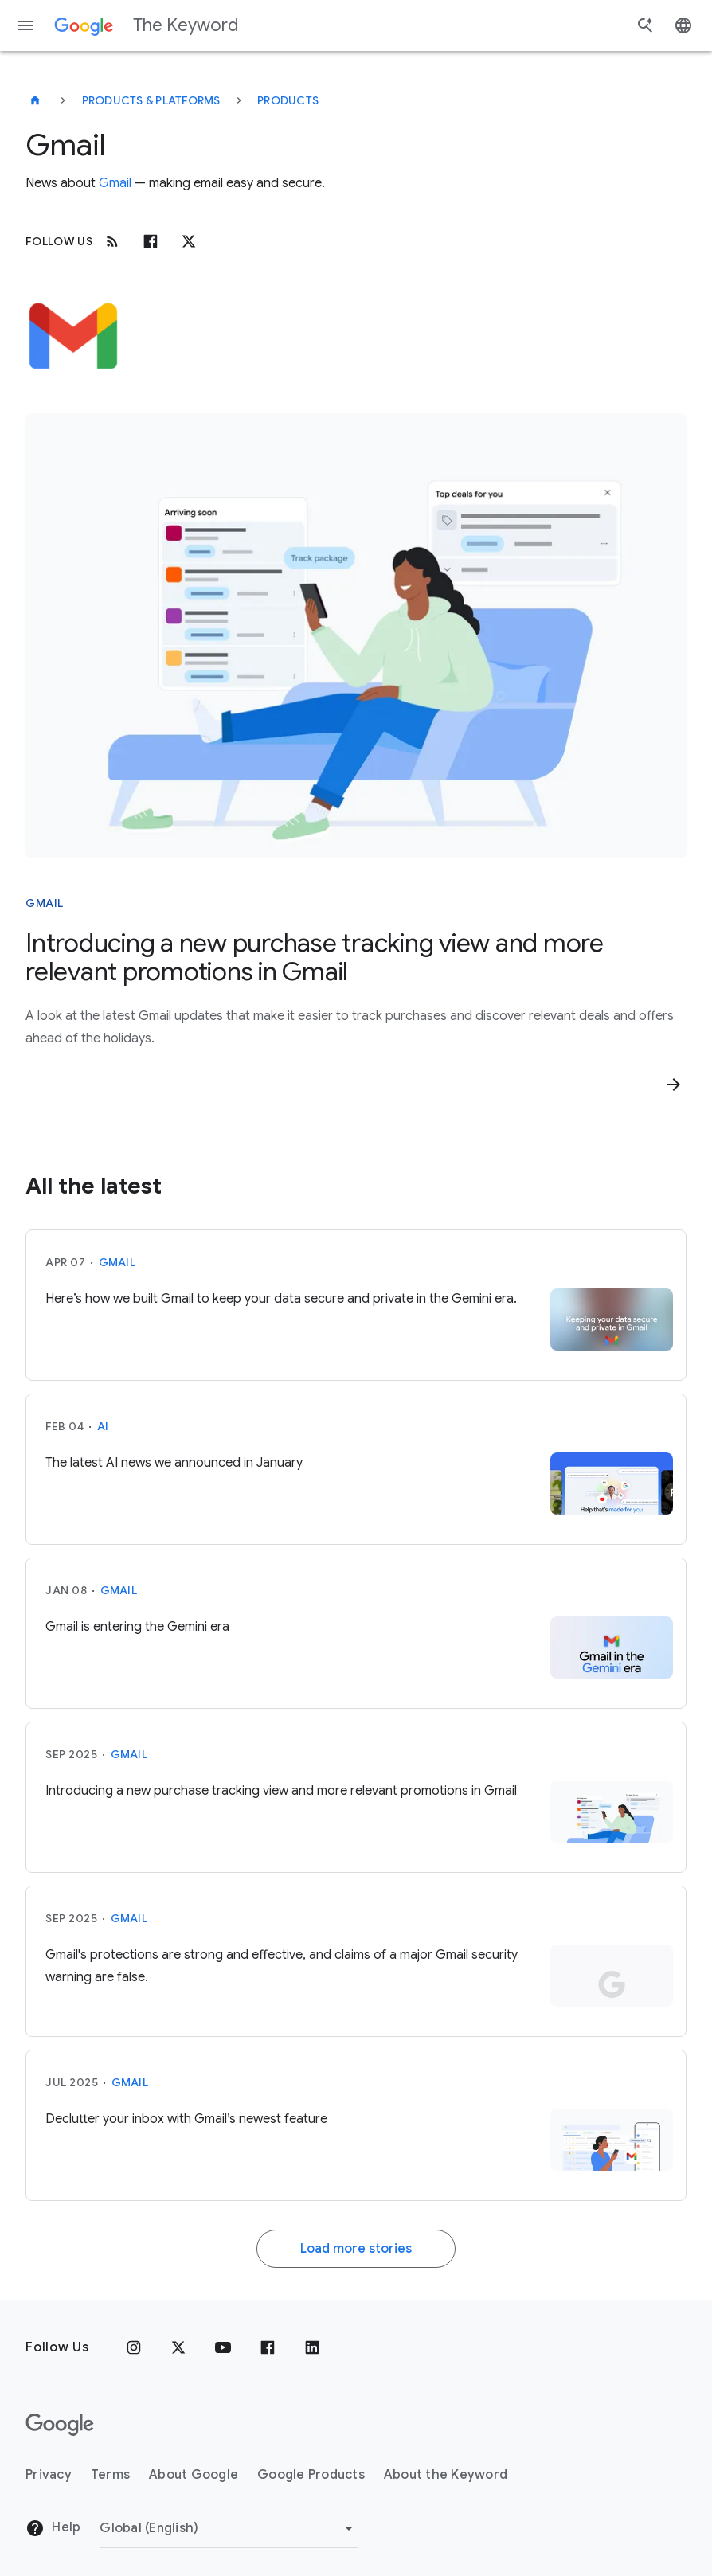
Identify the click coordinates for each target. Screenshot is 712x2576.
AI (103, 1426)
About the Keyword (445, 2475)
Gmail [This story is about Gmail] (44, 903)
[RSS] (112, 241)
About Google (193, 2475)
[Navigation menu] (25, 25)
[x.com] (189, 241)
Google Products (311, 2475)
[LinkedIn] (312, 2347)
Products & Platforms (151, 100)
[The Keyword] (35, 100)
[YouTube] (223, 2347)
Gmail (115, 183)
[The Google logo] (59, 2425)
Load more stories (356, 2249)
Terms (110, 2475)
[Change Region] (229, 2528)
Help (52, 2528)
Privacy (48, 2475)
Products (288, 100)
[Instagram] (134, 2347)
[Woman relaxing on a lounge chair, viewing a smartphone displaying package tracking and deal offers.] (356, 635)
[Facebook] (150, 241)
